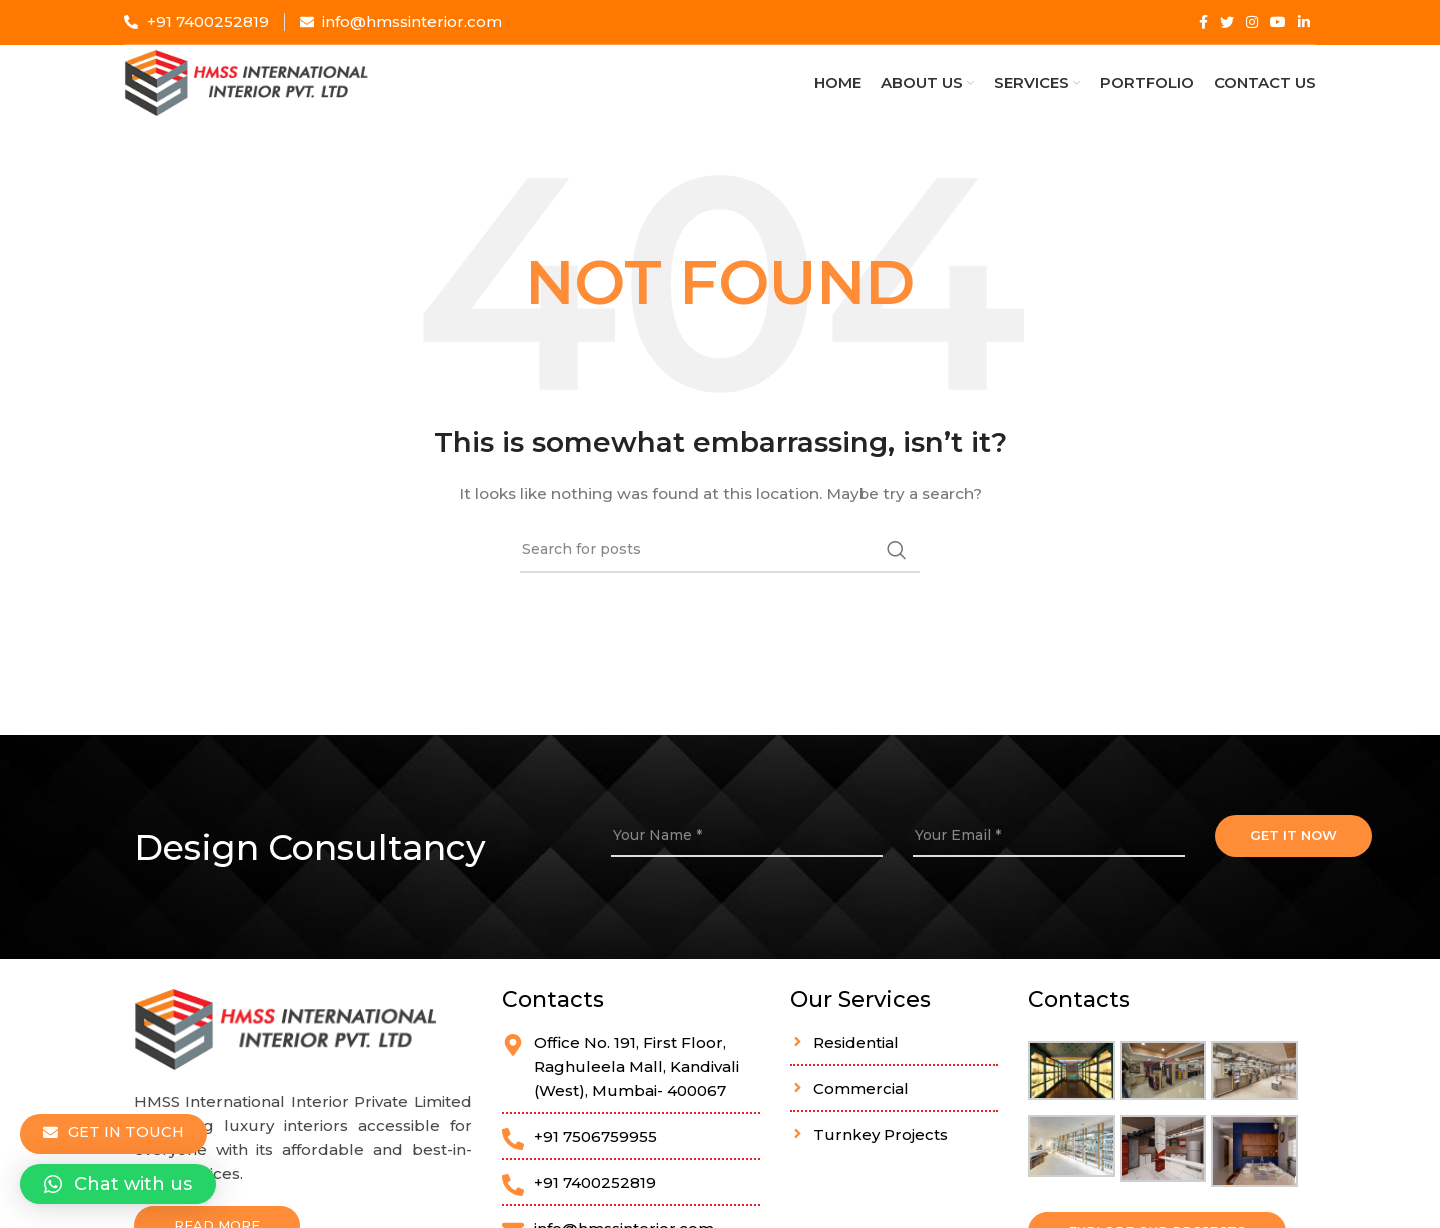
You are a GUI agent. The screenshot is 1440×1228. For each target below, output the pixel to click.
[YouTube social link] (1278, 22)
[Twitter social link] (1227, 22)
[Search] (720, 574)
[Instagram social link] (1252, 22)
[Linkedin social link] (1304, 22)
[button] (118, 1184)
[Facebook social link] (1203, 22)
